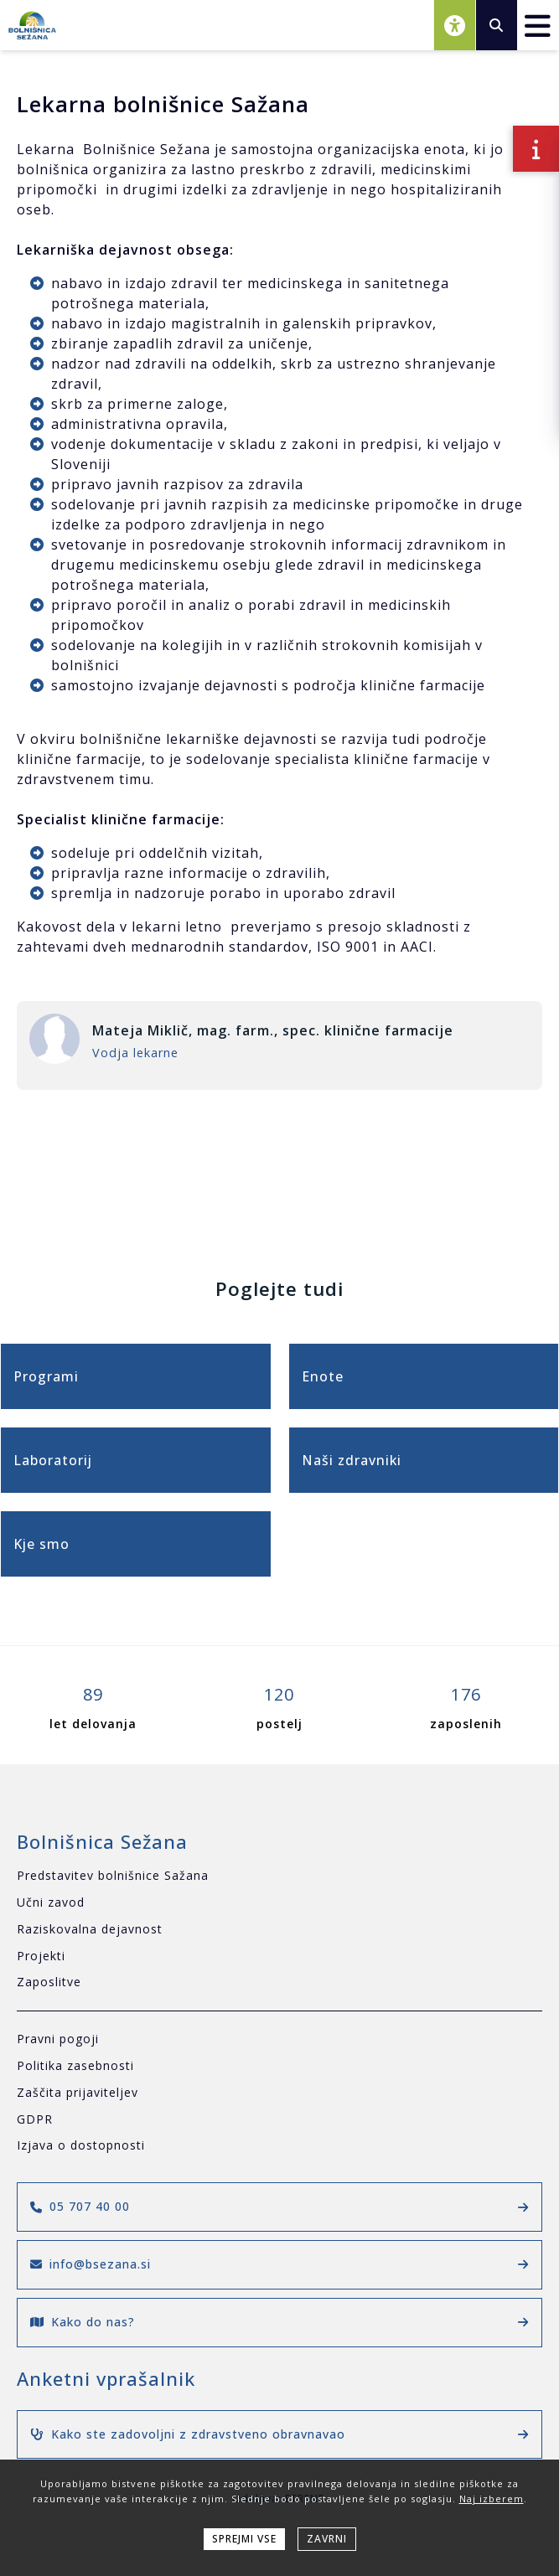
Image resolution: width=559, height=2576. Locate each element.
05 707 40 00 (279, 2206)
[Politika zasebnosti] (279, 2066)
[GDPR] (279, 2120)
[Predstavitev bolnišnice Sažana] (279, 1876)
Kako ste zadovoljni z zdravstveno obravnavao (279, 2434)
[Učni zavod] (279, 1903)
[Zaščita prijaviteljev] (279, 2093)
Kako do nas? (279, 2322)
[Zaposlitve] (279, 1982)
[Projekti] (279, 1956)
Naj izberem (491, 2498)
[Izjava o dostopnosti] (279, 2146)
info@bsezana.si (279, 2264)
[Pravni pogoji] (279, 2039)
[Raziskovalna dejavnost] (279, 1930)
